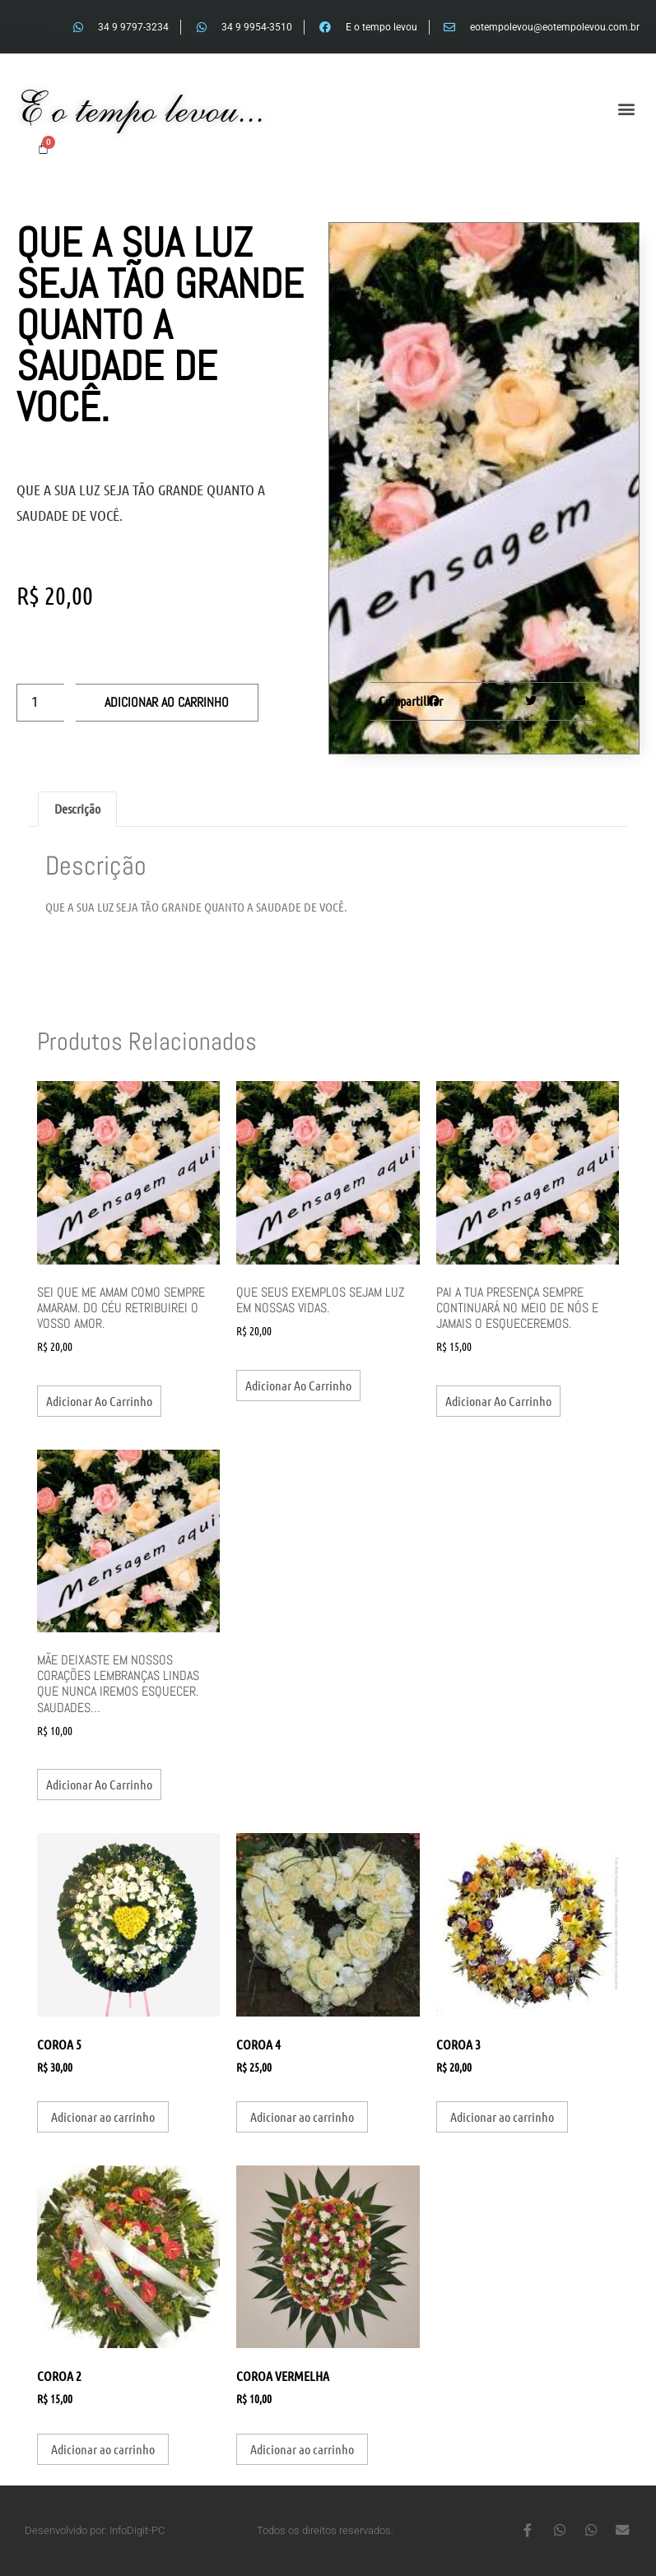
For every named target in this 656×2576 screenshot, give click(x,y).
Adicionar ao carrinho (167, 702)
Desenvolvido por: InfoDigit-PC (95, 2530)
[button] (626, 109)
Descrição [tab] (77, 808)
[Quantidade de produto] (40, 703)
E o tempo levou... (140, 108)
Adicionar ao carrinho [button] (99, 1401)
